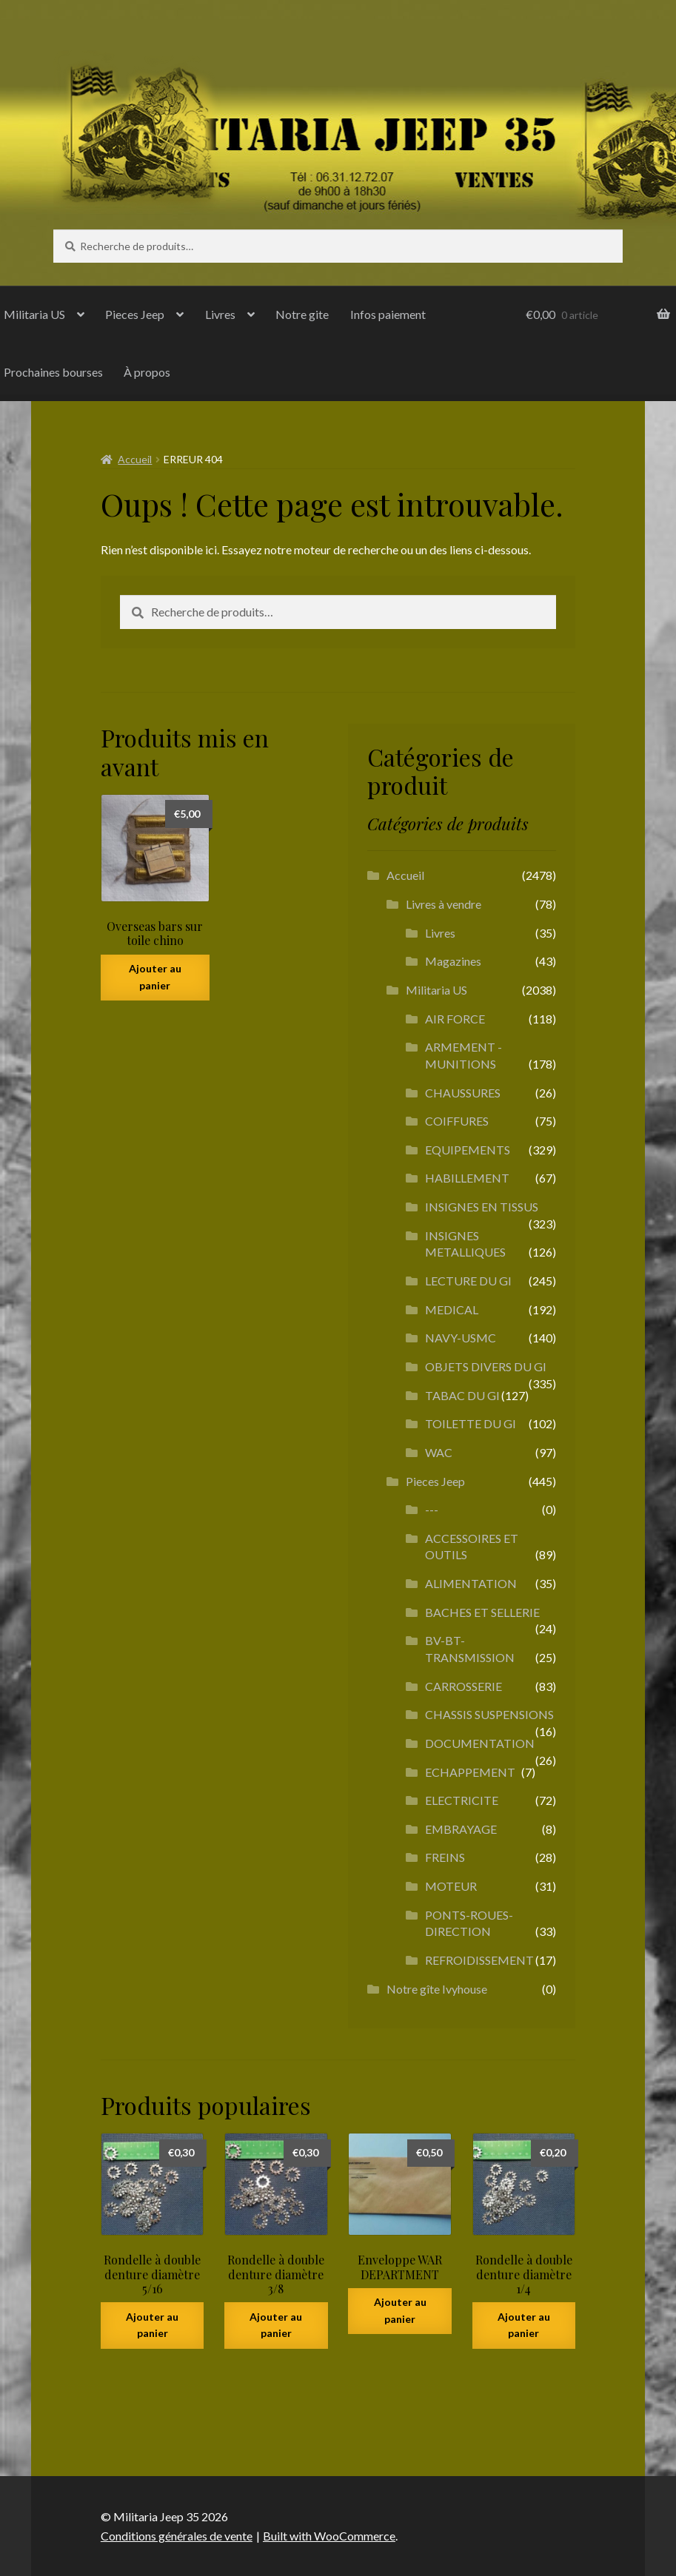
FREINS (445, 1857)
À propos (147, 372)
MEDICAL (451, 1309)
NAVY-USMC (460, 1338)
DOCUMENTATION (480, 1743)
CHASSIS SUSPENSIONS (489, 1714)
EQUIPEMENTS (467, 1150)
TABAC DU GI (462, 1395)
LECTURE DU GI (468, 1281)
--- (431, 1509)
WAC (438, 1452)
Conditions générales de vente (176, 2536)
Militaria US (436, 990)
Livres (220, 314)
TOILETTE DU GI (470, 1423)
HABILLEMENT (467, 1178)
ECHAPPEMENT (470, 1772)
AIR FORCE (455, 1019)
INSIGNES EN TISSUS (481, 1207)
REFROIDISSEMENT (479, 1960)
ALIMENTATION (471, 1583)
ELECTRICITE (461, 1800)
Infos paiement (388, 314)
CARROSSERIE (463, 1686)
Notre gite (302, 314)
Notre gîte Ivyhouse (436, 1989)
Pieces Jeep (134, 314)
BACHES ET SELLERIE (482, 1612)
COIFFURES (457, 1121)
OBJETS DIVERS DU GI (485, 1366)
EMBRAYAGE (461, 1829)
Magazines (453, 961)
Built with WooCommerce (329, 2536)
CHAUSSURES (463, 1093)
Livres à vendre (443, 904)
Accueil (135, 459)
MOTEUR (451, 1886)
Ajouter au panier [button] (155, 977)
